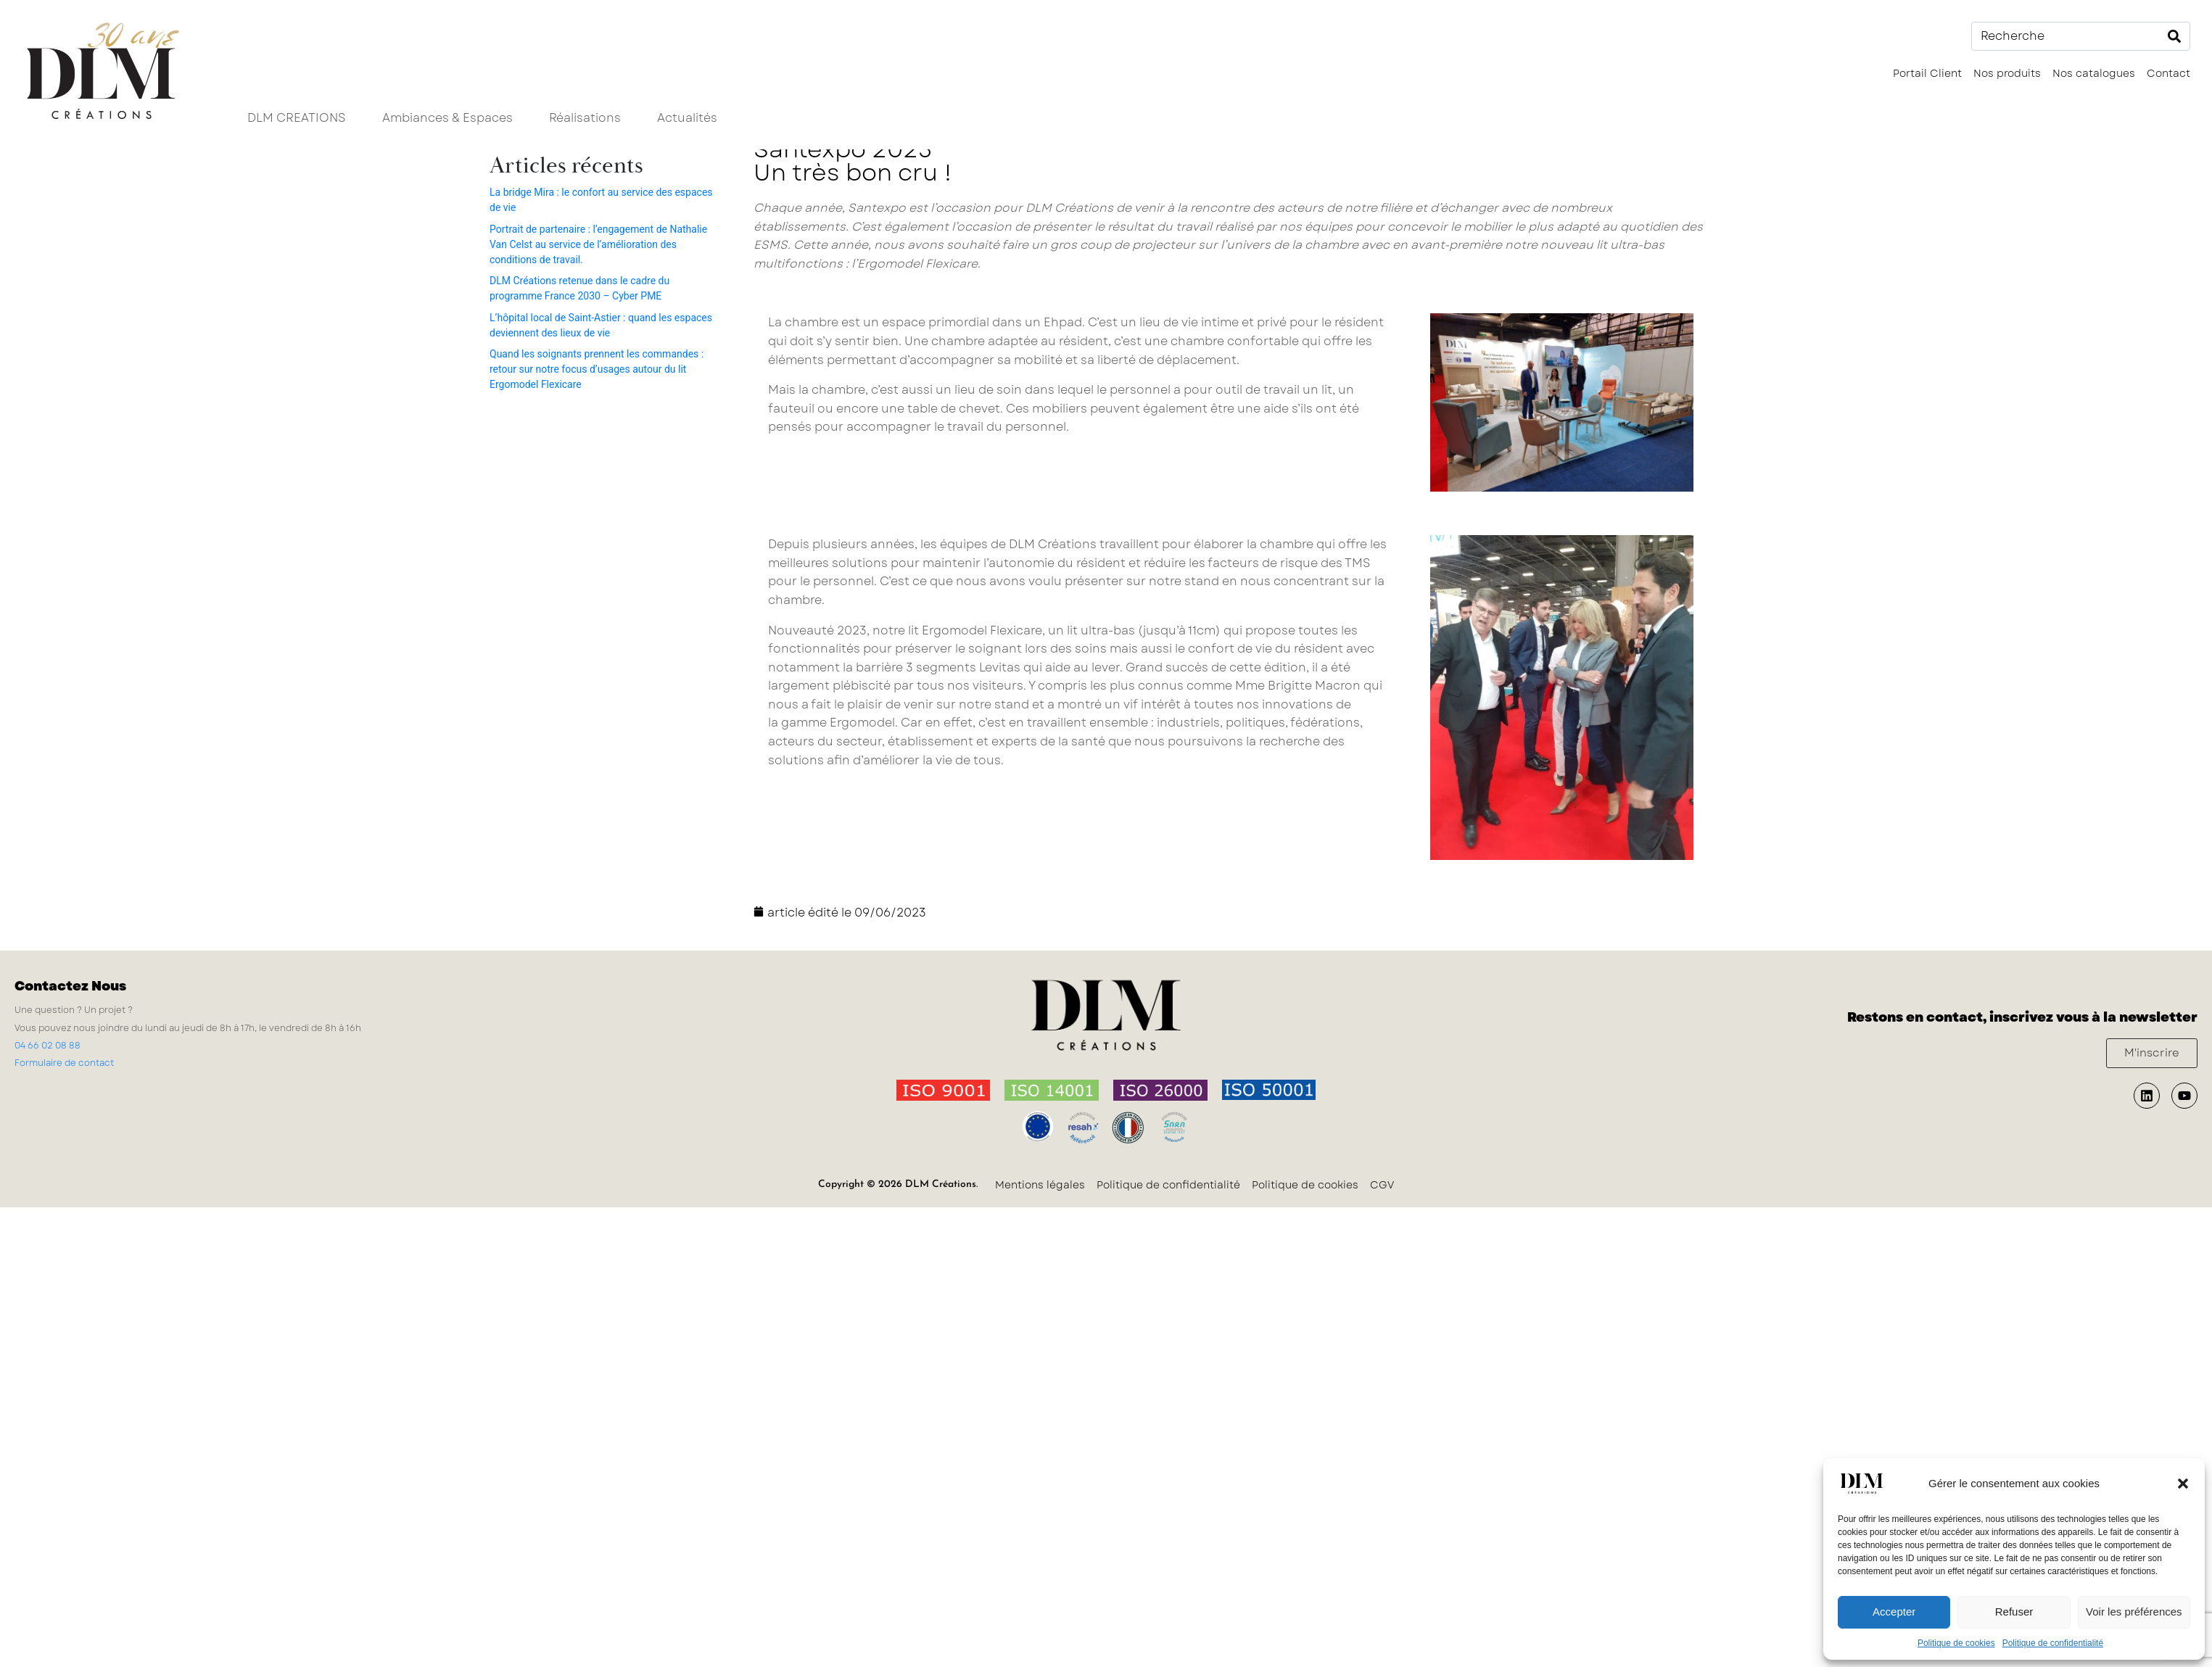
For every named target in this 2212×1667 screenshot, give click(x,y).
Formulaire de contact (64, 1063)
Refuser (2014, 1611)
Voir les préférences (2134, 1611)
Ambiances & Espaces (447, 117)
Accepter (1894, 1611)
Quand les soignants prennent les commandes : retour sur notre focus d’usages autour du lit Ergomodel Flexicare (596, 369)
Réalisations (585, 117)
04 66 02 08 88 (48, 1045)
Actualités (687, 117)
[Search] (2174, 36)
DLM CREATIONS (296, 117)
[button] (2183, 1483)
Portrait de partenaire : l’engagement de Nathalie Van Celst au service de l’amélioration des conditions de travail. (598, 244)
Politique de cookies (1956, 1643)
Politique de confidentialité (2052, 1643)
